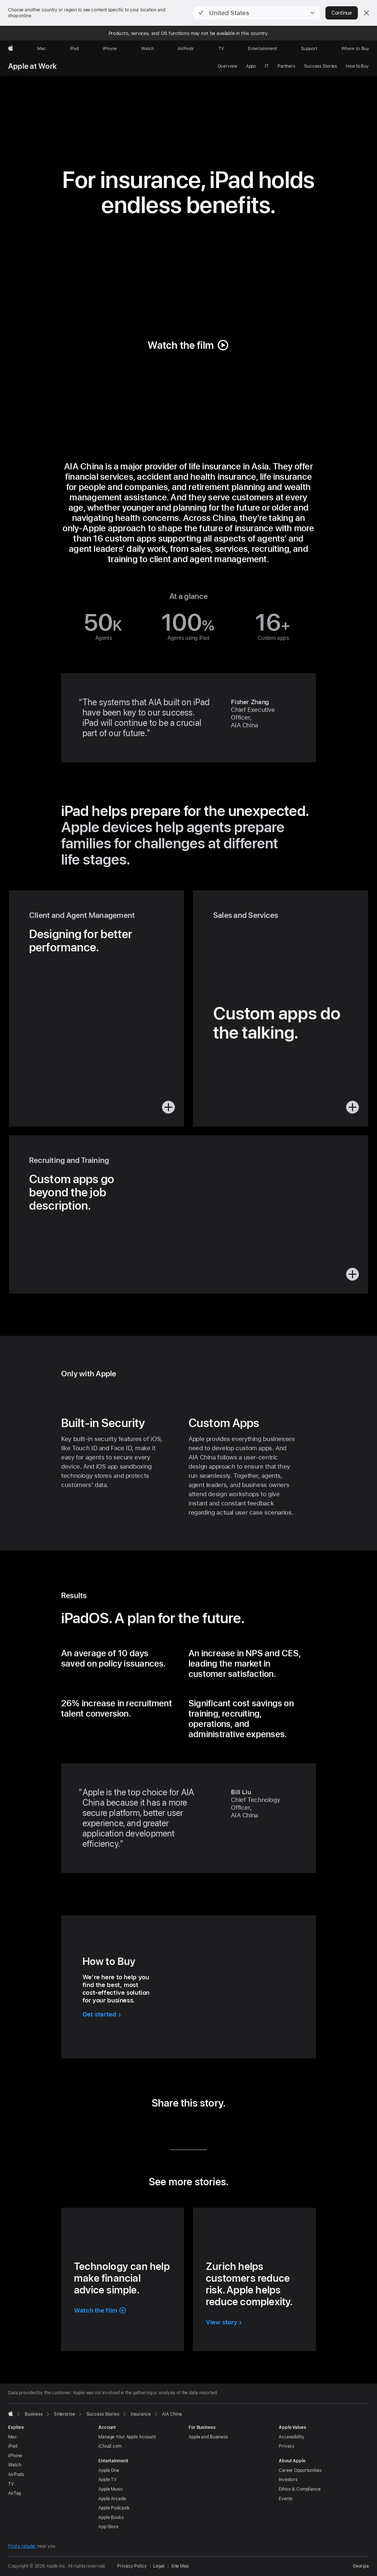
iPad (12, 2446)
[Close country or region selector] (366, 13)
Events (285, 2498)
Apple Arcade (112, 2498)
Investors (288, 2479)
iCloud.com (109, 2446)
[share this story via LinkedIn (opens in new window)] (157, 2128)
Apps (251, 66)
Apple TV (107, 2479)
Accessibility (291, 2437)
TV (11, 2484)
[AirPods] (186, 48)
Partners (286, 66)
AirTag (14, 2493)
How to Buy (357, 66)
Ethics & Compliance (300, 2489)
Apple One (108, 2470)
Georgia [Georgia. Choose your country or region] (361, 2566)
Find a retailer (22, 2546)
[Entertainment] (263, 48)
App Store (108, 2526)
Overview (227, 66)
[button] (256, 13)
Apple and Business (208, 2437)
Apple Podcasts (114, 2508)
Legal (158, 2566)
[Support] (309, 48)
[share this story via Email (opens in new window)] (198, 2128)
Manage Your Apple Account (127, 2437)
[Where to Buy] (355, 48)
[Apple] (10, 48)
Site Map (180, 2566)
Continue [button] (341, 13)
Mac (12, 2437)
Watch (14, 2464)
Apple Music (110, 2489)
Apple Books (111, 2517)
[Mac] (41, 48)
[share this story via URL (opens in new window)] (219, 2128)
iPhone (15, 2455)
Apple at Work (32, 66)
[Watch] (147, 48)
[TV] (221, 48)
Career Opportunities (300, 2470)
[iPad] (74, 48)
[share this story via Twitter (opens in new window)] (178, 2128)
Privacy (287, 2446)
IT (267, 66)
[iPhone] (110, 48)
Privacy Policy (132, 2566)
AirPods (16, 2474)
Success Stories (320, 66)
